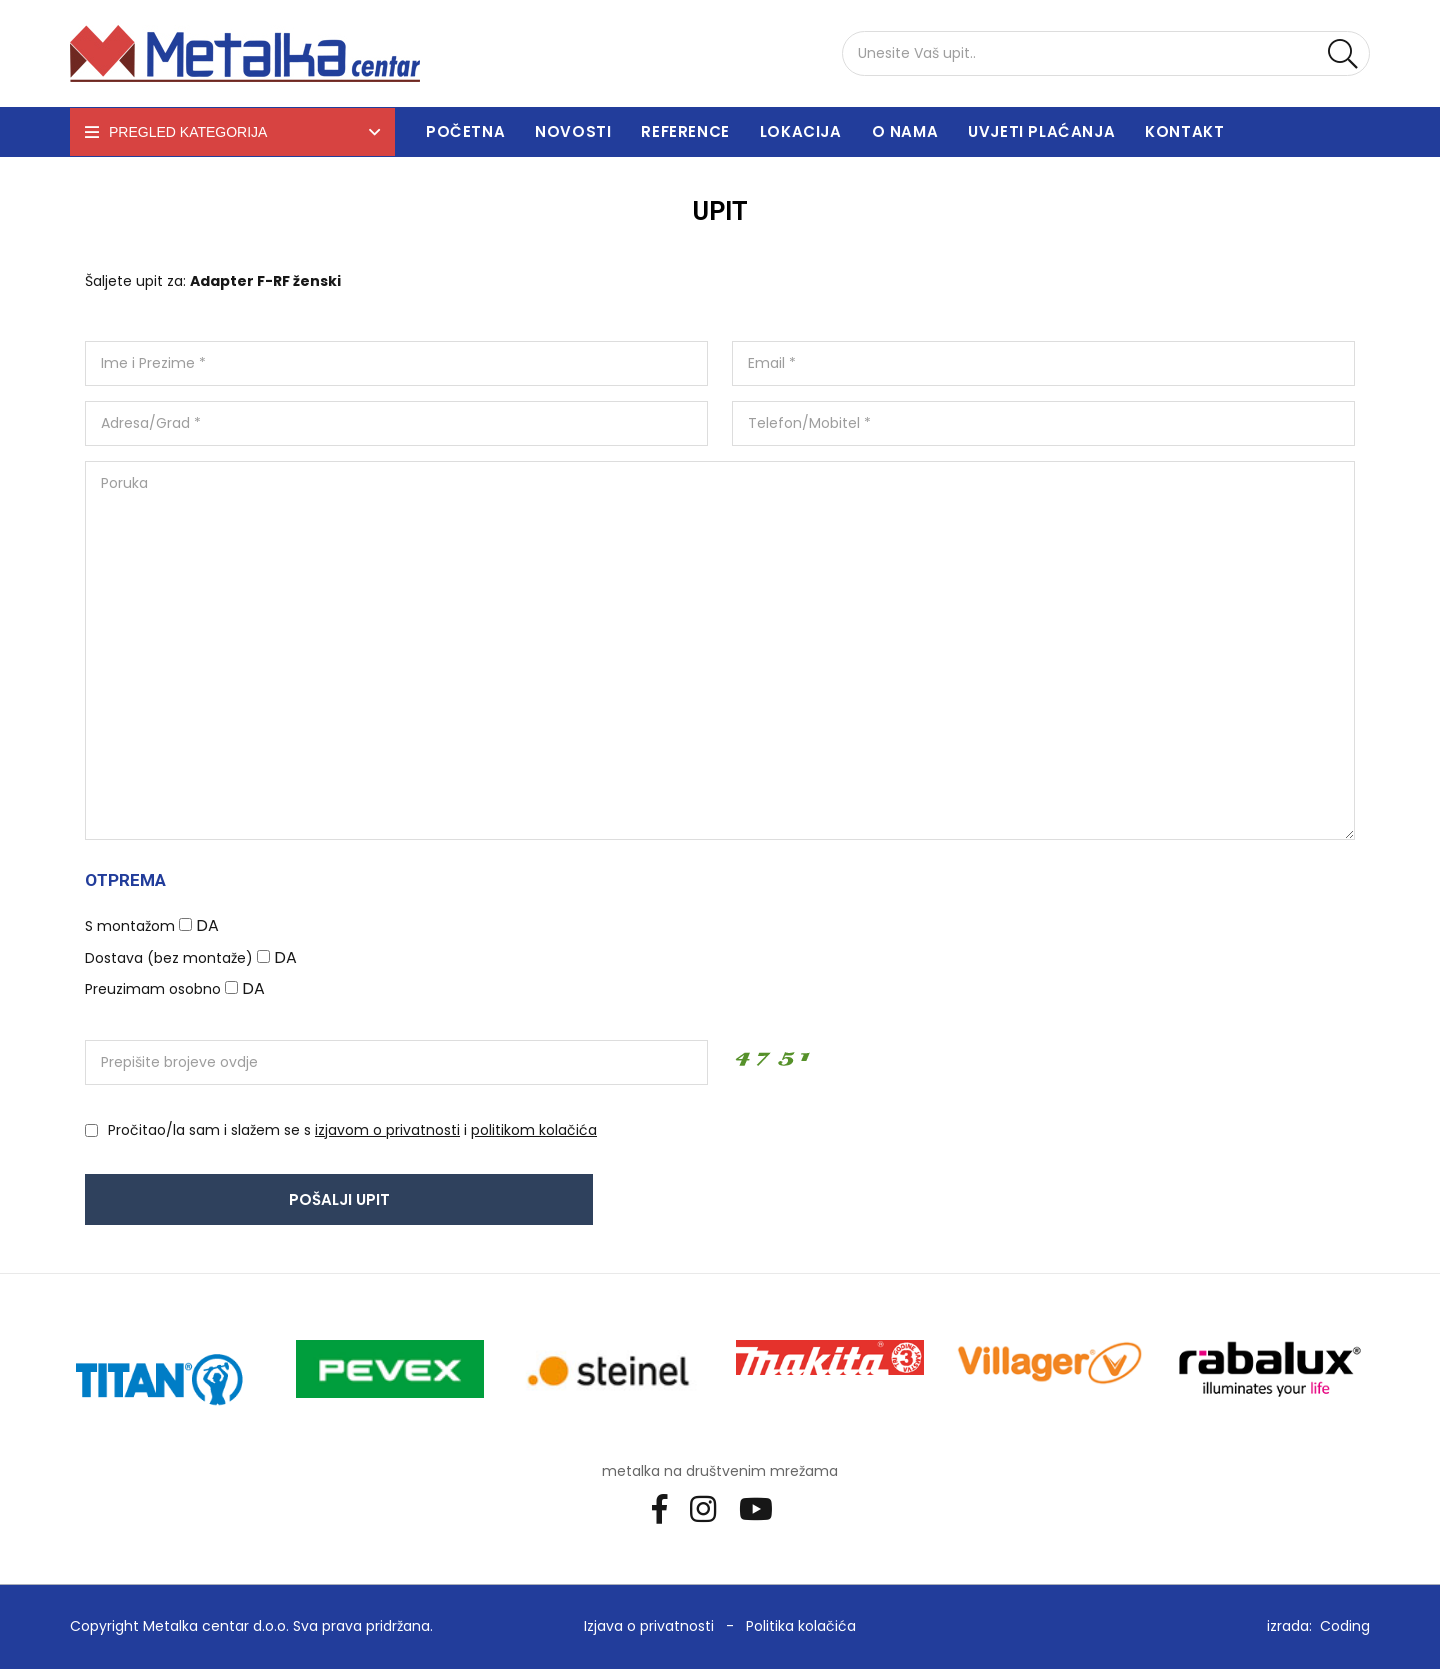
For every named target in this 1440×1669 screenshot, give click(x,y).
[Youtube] (763, 1508)
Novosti (573, 131)
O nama (905, 131)
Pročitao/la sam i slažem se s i (352, 1130)
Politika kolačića (801, 1626)
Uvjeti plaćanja (1041, 131)
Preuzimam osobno (153, 989)
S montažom (130, 926)
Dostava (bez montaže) (169, 958)
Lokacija (801, 131)
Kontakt (1184, 131)
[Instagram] (710, 1508)
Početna (465, 131)
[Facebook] (667, 1508)
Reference (685, 131)
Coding (1345, 1626)
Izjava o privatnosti (649, 1626)
